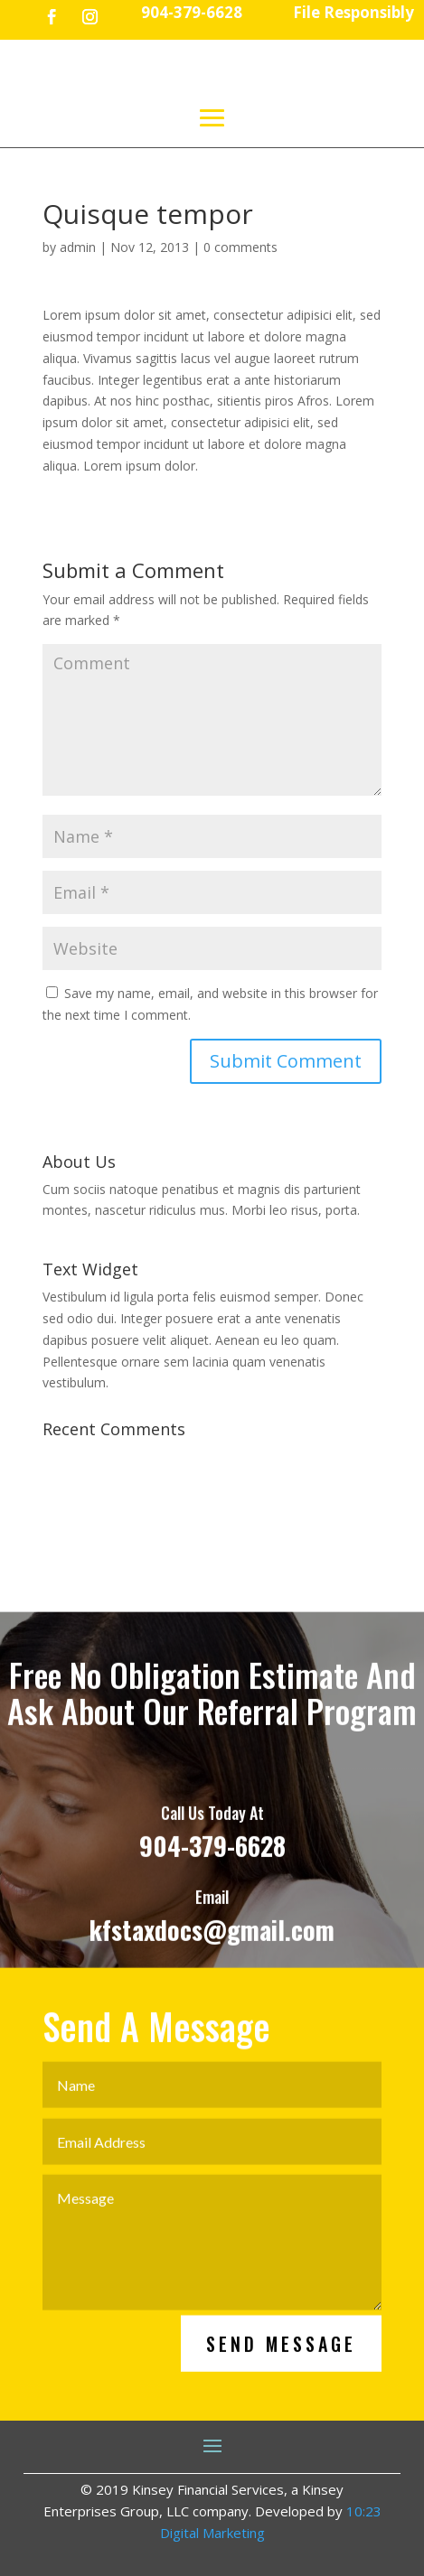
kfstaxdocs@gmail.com (212, 1949)
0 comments (240, 247)
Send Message (281, 2363)
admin (78, 247)
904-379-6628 (212, 1865)
